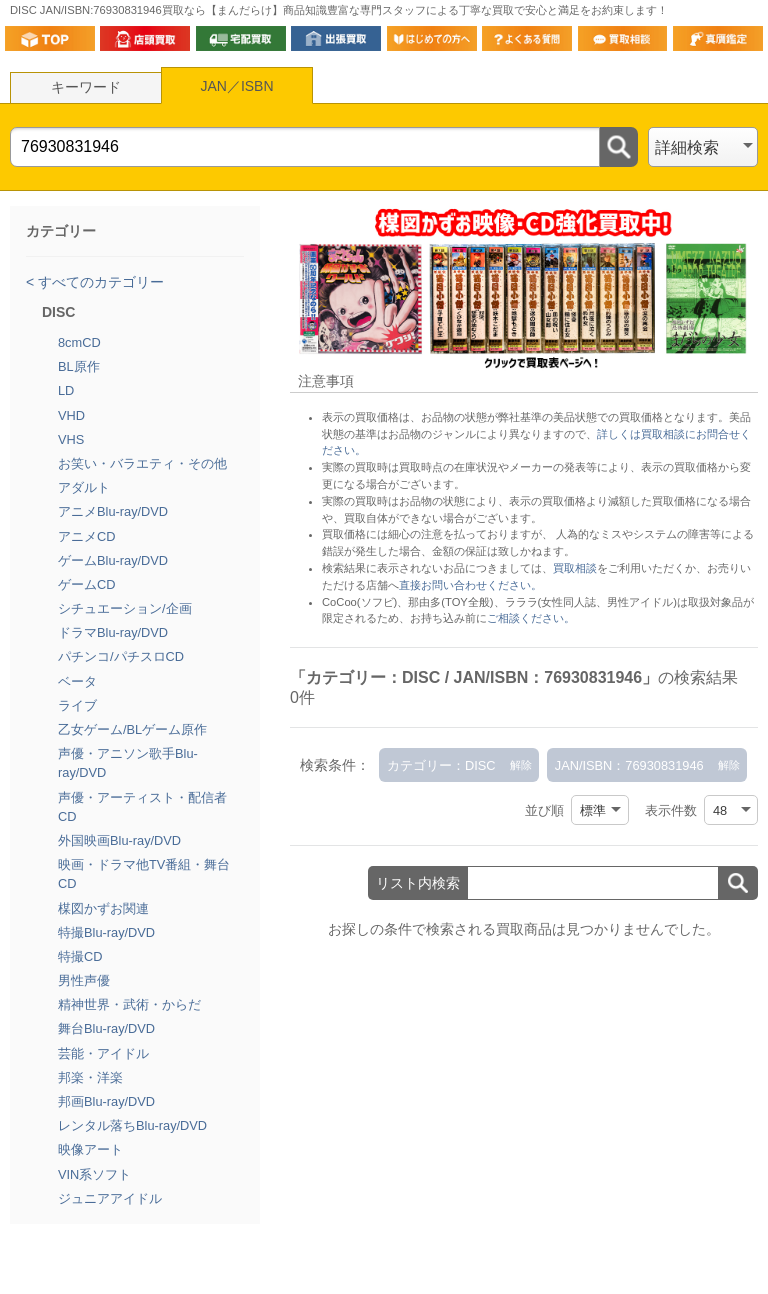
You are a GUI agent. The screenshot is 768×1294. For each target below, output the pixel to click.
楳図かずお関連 (103, 908)
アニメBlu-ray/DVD (113, 511)
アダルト (84, 487)
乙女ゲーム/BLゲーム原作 (132, 729)
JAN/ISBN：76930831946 (629, 765)
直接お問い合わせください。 (470, 585)
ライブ (77, 705)
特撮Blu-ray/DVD (106, 932)
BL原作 (79, 366)
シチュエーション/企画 (125, 608)
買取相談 (575, 568)
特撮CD (80, 956)
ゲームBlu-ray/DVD (113, 560)
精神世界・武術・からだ (129, 1004)
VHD (71, 415)
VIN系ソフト (94, 1174)
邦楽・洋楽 (90, 1077)
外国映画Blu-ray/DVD (119, 840)
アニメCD (86, 536)
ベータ (77, 681)
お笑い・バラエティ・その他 (142, 463)
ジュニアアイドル (110, 1198)
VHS (71, 439)
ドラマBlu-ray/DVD (113, 632)
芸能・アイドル (103, 1053)
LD (66, 390)
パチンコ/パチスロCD (121, 656)
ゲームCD (86, 584)
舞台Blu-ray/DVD (106, 1028)
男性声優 (84, 980)
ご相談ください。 (531, 618)
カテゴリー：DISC (441, 765)
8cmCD (79, 342)
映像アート (90, 1149)
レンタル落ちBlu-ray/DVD (132, 1125)
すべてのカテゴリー (99, 282)
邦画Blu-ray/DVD (106, 1101)
